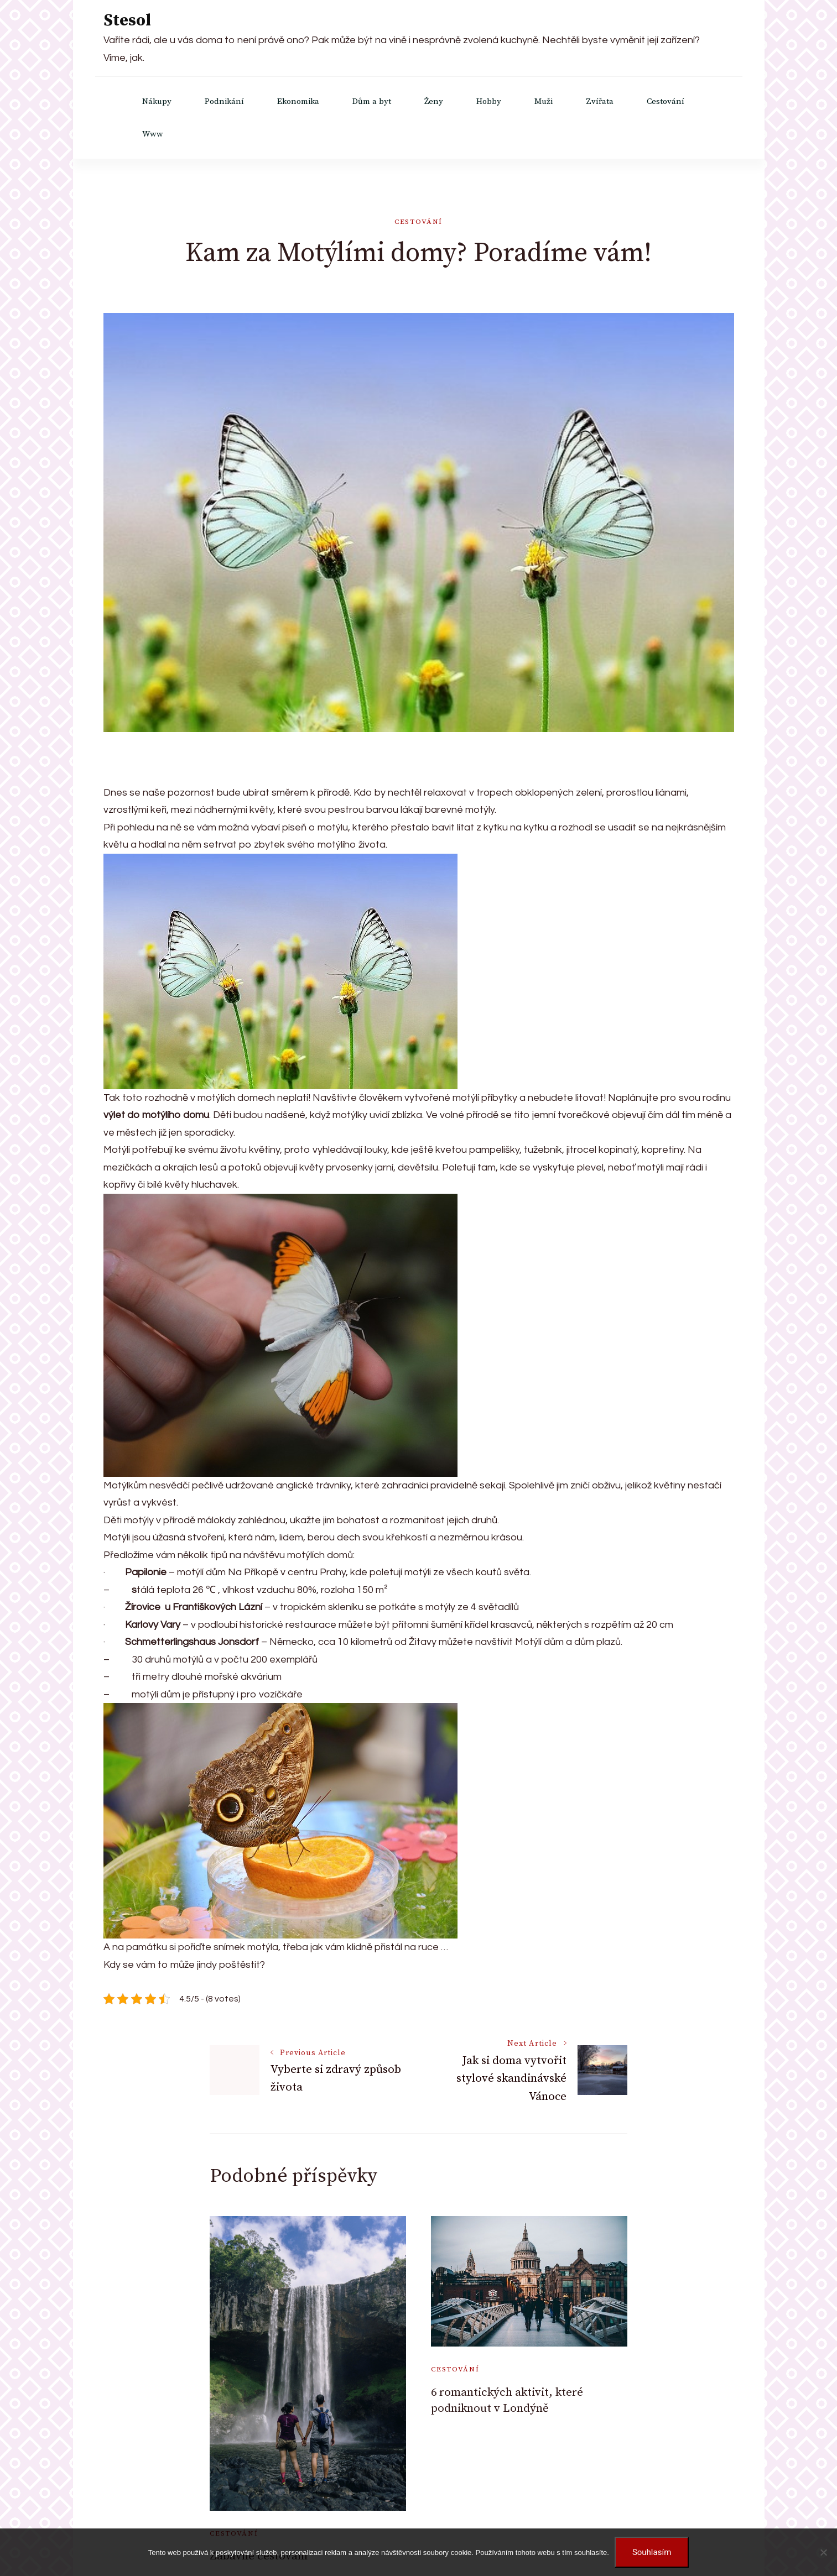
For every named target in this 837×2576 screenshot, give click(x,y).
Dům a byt (371, 101)
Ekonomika (298, 101)
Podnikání (224, 101)
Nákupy (156, 101)
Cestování (665, 101)
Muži (543, 101)
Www (152, 134)
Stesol (127, 20)
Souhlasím (651, 2552)
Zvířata (600, 101)
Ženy (433, 101)
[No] (823, 2552)
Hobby (488, 101)
